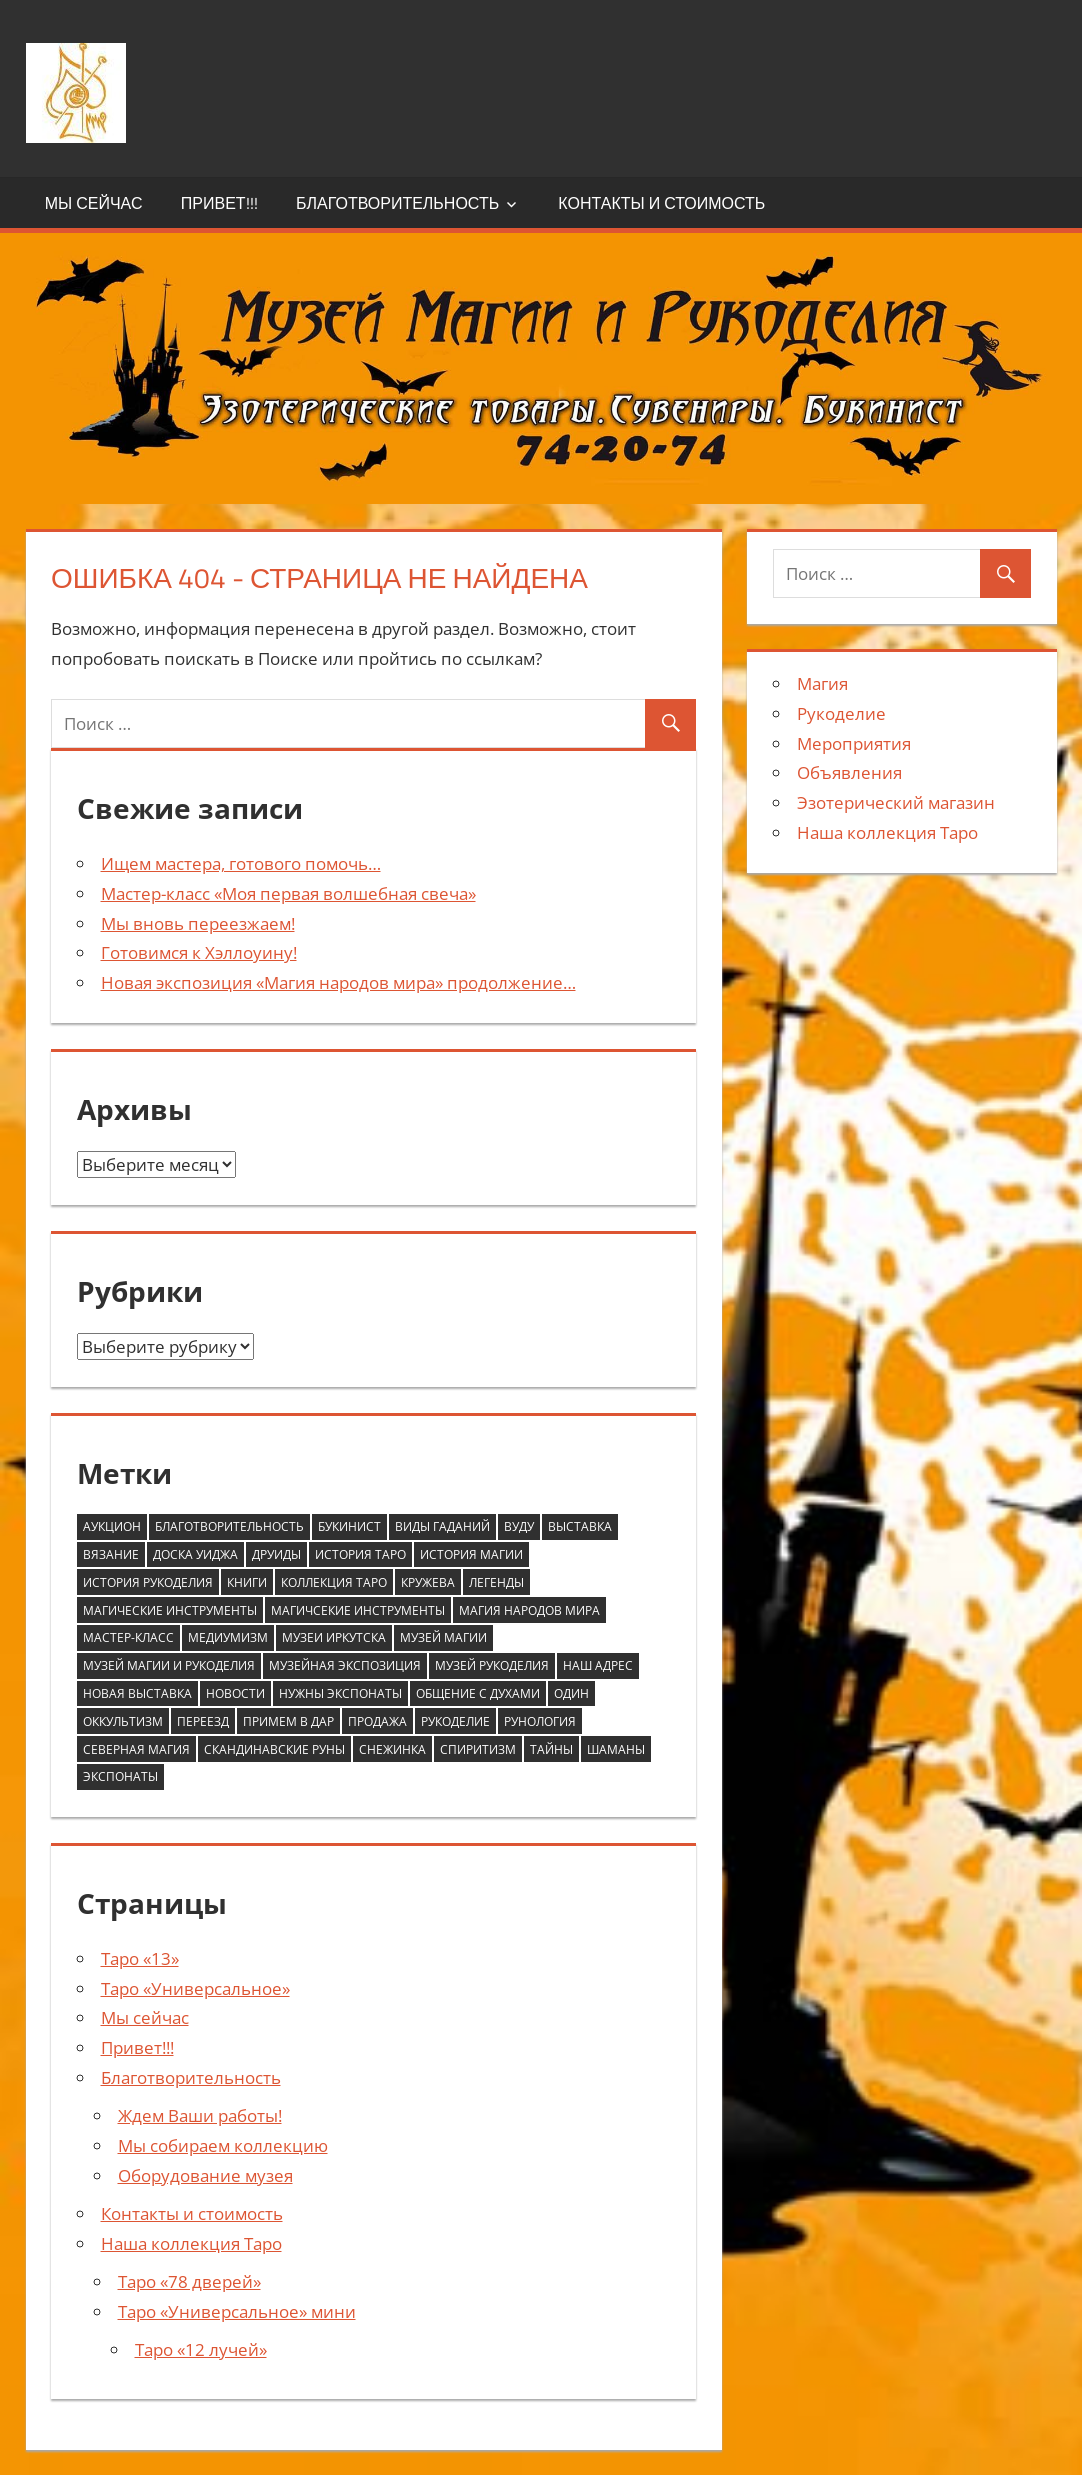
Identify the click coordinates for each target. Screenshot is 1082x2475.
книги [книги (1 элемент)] (247, 1582)
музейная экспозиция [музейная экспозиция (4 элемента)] (345, 1665)
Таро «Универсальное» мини (237, 2311)
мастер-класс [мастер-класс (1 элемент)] (128, 1637)
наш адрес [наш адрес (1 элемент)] (598, 1665)
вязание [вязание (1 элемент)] (111, 1554)
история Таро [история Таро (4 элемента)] (360, 1554)
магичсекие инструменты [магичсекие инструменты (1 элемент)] (358, 1610)
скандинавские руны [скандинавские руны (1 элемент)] (274, 1749)
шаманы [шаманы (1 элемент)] (616, 1749)
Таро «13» (140, 1958)
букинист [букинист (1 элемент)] (349, 1526)
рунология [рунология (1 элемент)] (540, 1721)
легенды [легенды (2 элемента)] (496, 1582)
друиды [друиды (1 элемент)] (276, 1554)
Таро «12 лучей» (201, 2349)
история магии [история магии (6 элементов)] (471, 1554)
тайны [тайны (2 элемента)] (551, 1749)
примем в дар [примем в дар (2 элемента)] (288, 1721)
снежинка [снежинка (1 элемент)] (392, 1749)
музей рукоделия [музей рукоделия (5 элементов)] (492, 1665)
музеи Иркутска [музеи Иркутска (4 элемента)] (334, 1637)
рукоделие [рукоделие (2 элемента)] (455, 1721)
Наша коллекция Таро (191, 2243)
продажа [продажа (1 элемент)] (377, 1721)
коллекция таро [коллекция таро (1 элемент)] (334, 1582)
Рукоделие (841, 713)
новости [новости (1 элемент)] (235, 1693)
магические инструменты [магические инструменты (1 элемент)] (170, 1610)
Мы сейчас (94, 203)
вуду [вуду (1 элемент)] (519, 1526)
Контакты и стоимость (661, 203)
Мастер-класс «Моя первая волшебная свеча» (288, 893)
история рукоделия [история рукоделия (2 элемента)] (148, 1582)
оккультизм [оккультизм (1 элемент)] (123, 1721)
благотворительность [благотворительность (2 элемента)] (229, 1526)
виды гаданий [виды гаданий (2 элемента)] (442, 1526)
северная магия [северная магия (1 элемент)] (136, 1749)
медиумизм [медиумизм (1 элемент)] (228, 1637)
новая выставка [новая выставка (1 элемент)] (137, 1693)
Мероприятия (854, 743)
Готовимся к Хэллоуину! (199, 952)
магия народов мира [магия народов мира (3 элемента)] (529, 1610)
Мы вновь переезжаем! (198, 923)
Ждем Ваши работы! (200, 2115)
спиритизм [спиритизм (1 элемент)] (478, 1749)
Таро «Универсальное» (195, 1988)
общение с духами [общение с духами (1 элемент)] (478, 1693)
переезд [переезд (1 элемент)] (203, 1721)
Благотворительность (397, 203)
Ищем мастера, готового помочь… (241, 863)
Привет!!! (219, 203)
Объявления (849, 772)
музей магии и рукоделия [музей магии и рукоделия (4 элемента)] (169, 1665)
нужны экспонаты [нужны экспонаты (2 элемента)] (340, 1693)
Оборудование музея (205, 2175)
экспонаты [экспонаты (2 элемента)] (120, 1776)
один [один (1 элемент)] (571, 1693)
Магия (822, 683)
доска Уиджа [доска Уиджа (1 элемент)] (195, 1554)
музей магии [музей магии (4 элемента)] (443, 1637)
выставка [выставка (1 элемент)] (580, 1526)
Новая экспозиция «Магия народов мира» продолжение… (338, 982)
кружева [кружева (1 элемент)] (428, 1582)
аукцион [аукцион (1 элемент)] (112, 1526)
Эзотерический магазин (896, 802)
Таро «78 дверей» (189, 2281)
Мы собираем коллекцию (223, 2145)
